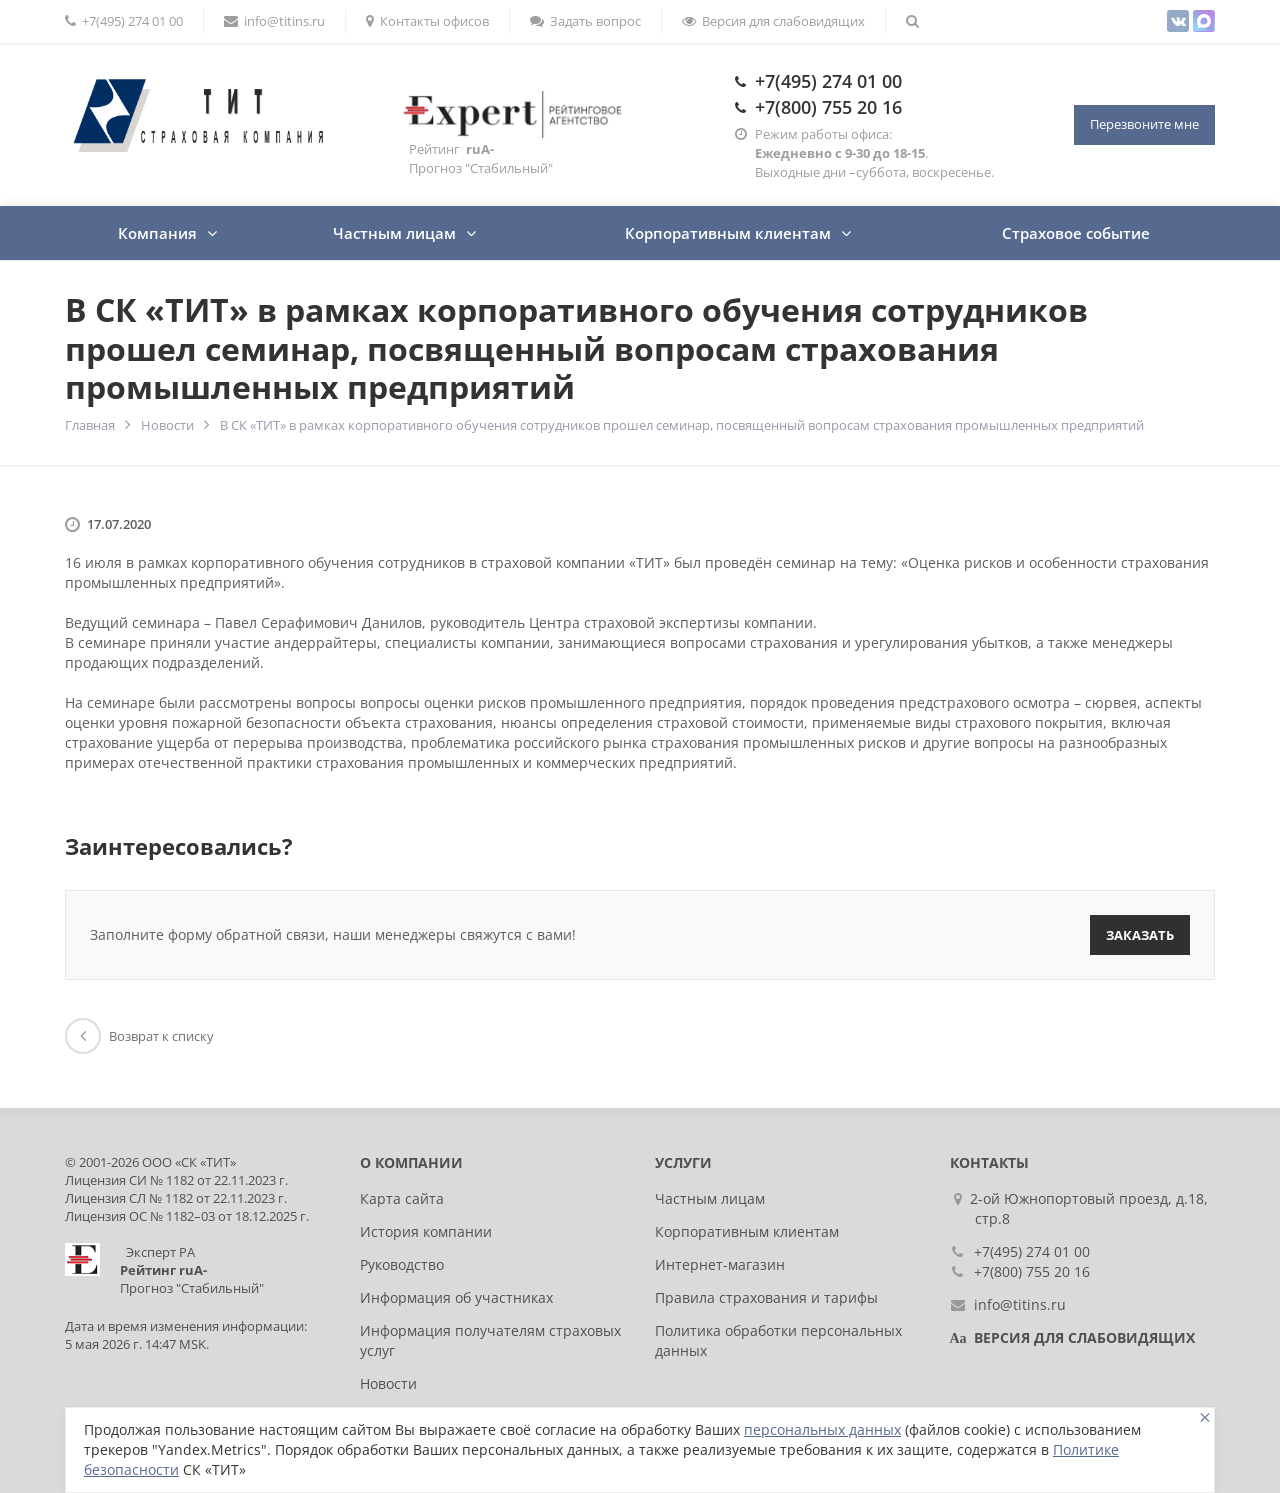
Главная (90, 425)
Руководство (402, 1264)
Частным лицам (394, 233)
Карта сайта (402, 1198)
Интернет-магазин (720, 1264)
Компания (157, 233)
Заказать (1140, 935)
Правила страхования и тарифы (766, 1297)
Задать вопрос (585, 21)
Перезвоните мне (1144, 124)
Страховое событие (1076, 233)
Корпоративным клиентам (728, 233)
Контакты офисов (427, 21)
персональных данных (822, 1429)
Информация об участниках (456, 1297)
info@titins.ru (274, 21)
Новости (167, 425)
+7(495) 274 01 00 (124, 21)
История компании (426, 1231)
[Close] (1205, 1417)
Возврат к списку (139, 1036)
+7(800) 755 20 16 (828, 107)
